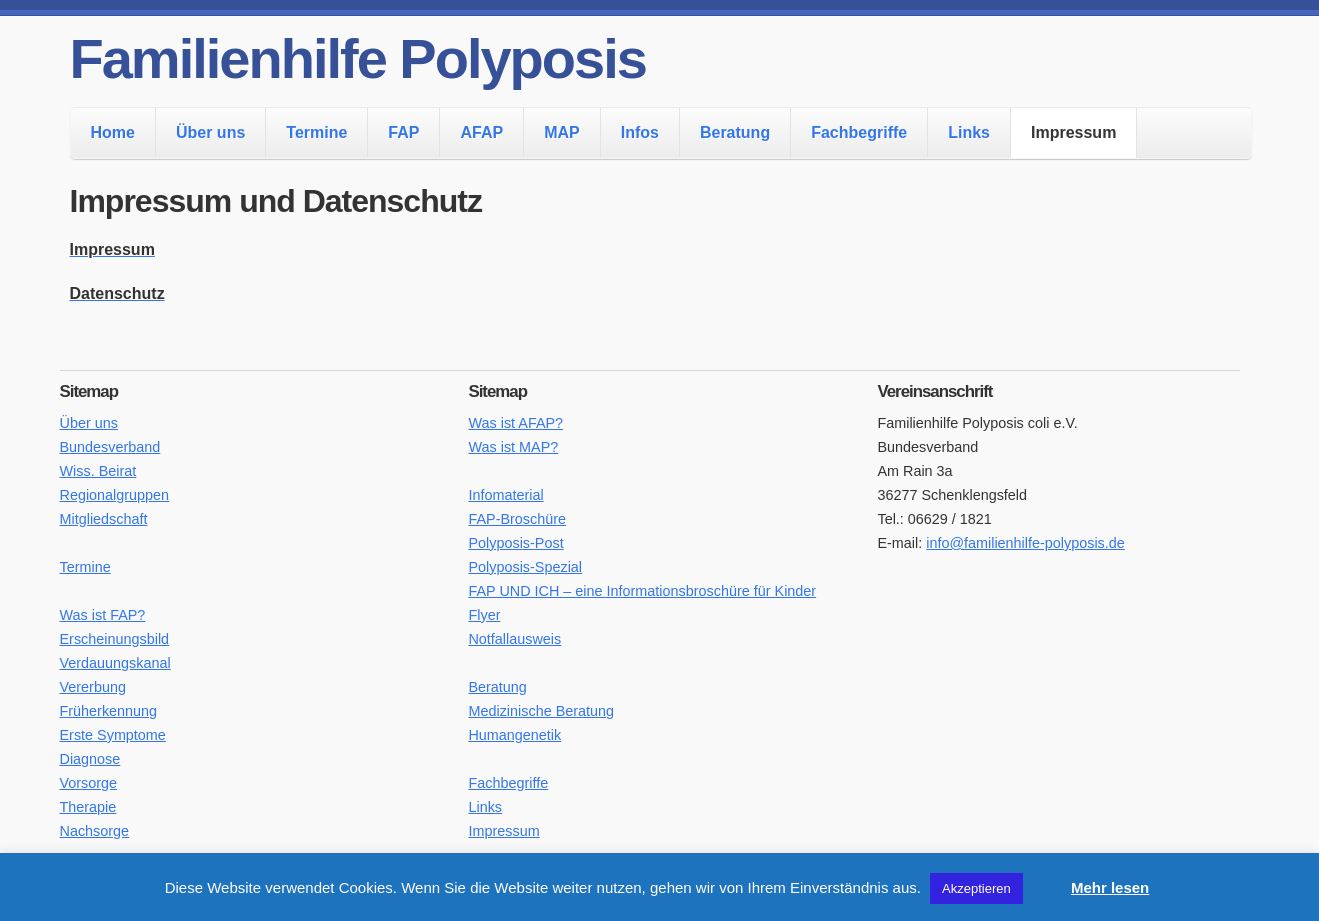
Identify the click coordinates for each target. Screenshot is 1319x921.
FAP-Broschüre (517, 519)
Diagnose (90, 759)
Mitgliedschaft (104, 519)
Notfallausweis (514, 639)
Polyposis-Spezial (525, 567)
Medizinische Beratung (541, 711)
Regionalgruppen (115, 495)
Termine (316, 132)
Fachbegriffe (859, 132)
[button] (1045, 879)
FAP (403, 132)
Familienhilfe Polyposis (358, 58)
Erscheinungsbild (115, 639)
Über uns (210, 132)
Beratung (735, 132)
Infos (640, 132)
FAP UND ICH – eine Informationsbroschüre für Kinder (642, 591)
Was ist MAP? (513, 447)
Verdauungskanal (115, 663)
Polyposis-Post (515, 543)
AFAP (481, 132)
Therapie (88, 807)
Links (969, 132)
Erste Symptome (113, 735)
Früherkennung (109, 711)
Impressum (1073, 132)
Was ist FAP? (103, 615)
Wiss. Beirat (98, 471)
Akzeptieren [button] (976, 888)
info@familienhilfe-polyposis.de (1025, 543)
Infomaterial (505, 495)
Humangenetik (514, 735)
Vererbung (93, 687)
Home (113, 132)
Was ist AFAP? (515, 423)
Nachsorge (95, 831)
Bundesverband (110, 447)
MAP (562, 132)
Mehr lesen (1110, 887)
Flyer (484, 615)
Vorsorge (89, 783)
